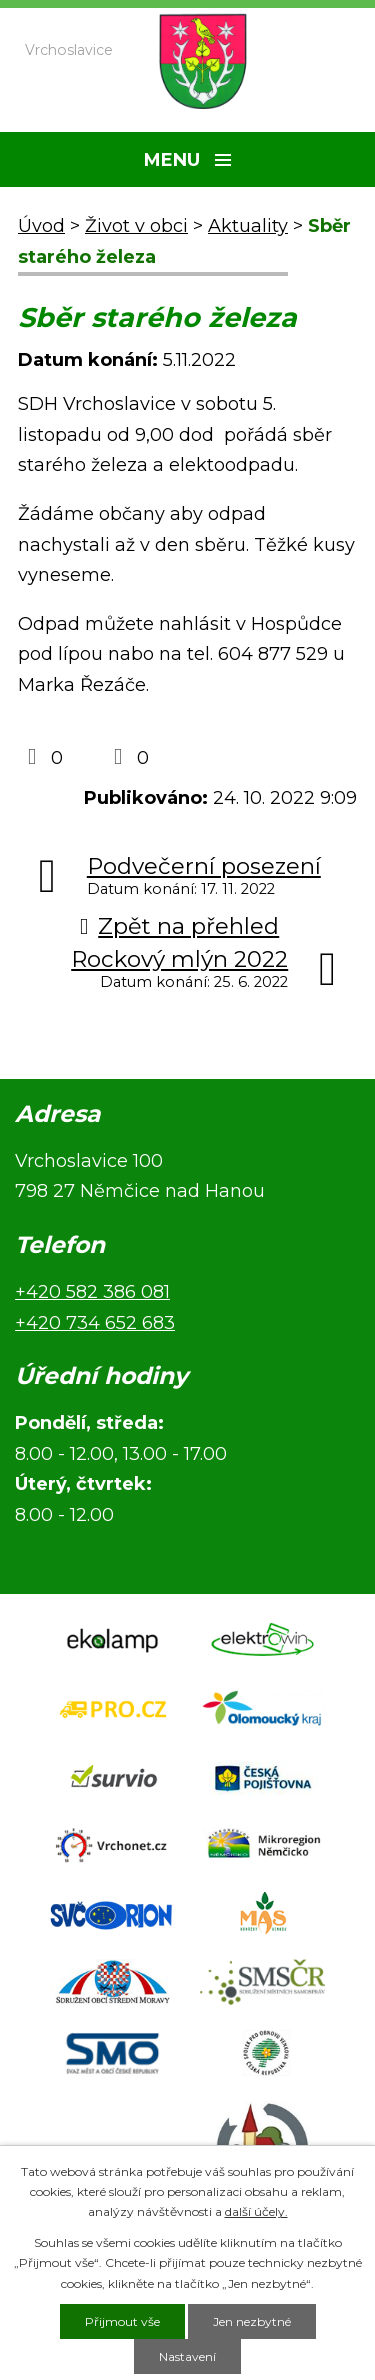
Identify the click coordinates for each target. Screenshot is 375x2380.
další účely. (256, 2211)
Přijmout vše (122, 2321)
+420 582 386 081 (92, 1292)
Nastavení (187, 2356)
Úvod (41, 226)
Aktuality (248, 226)
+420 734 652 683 (95, 1323)
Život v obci (136, 226)
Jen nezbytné (252, 2321)
